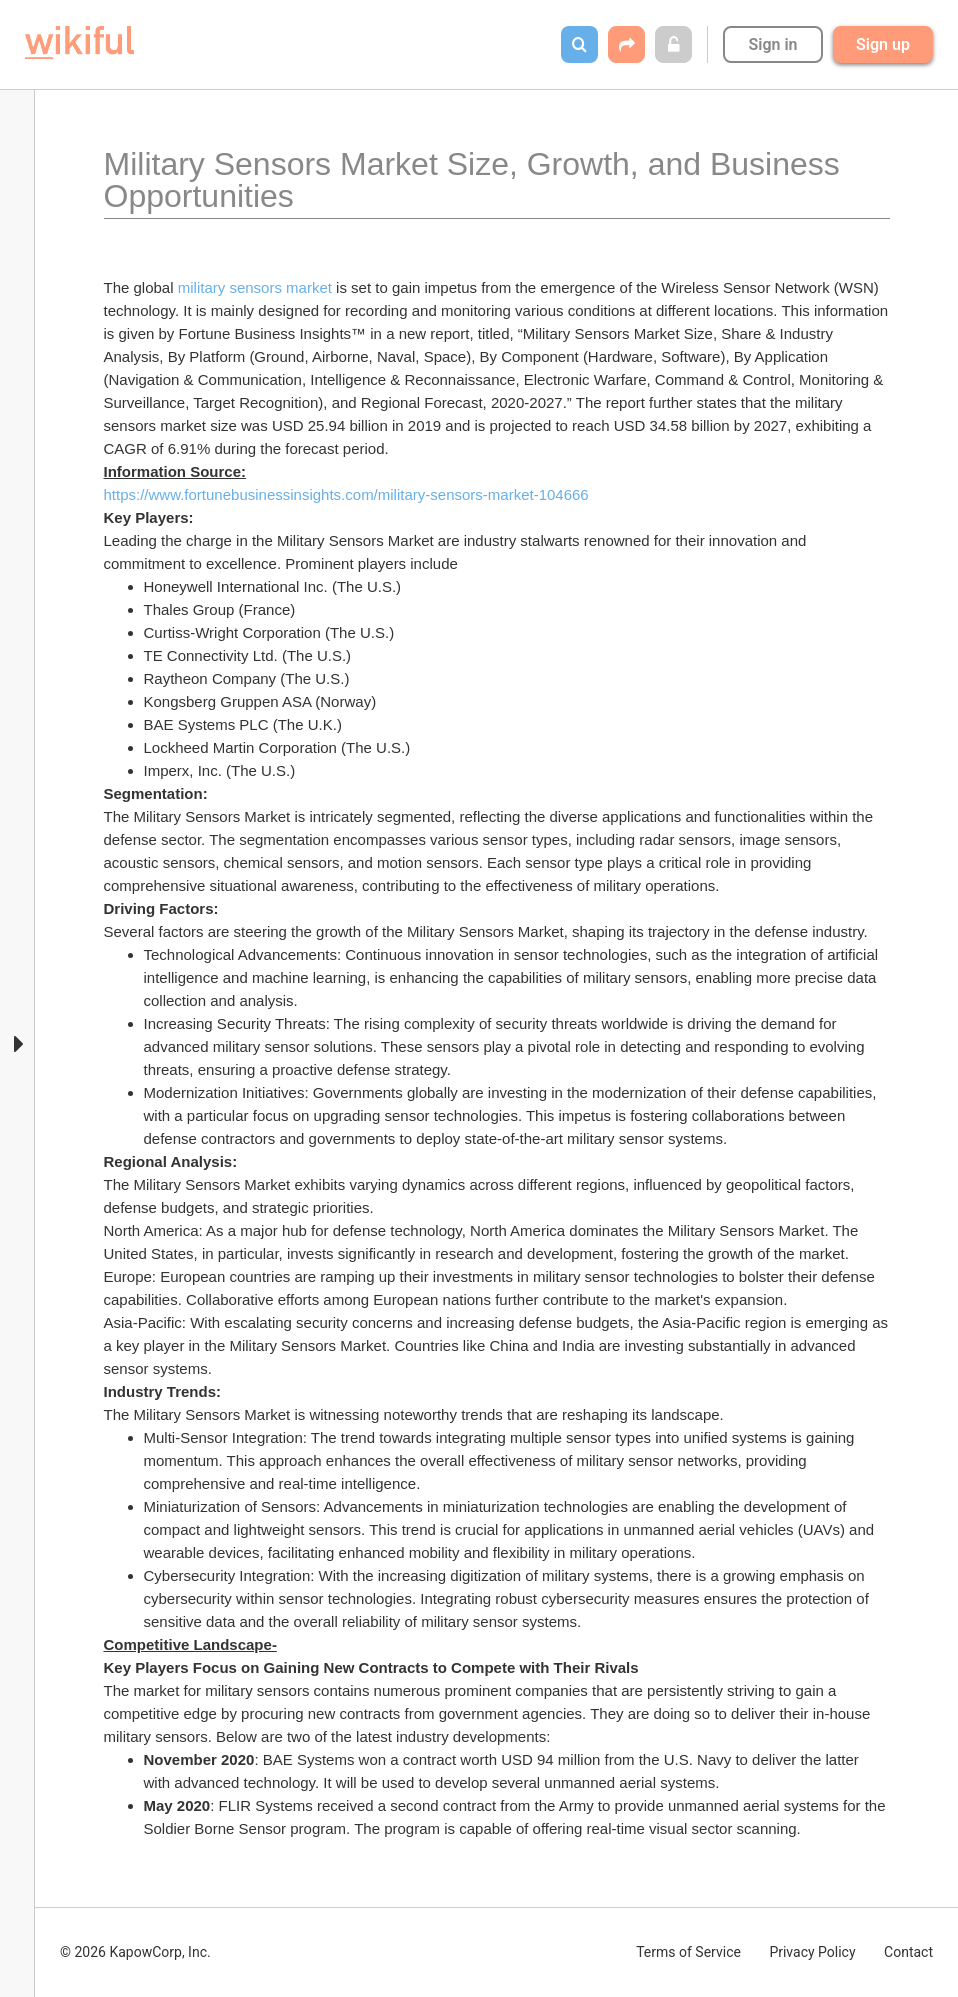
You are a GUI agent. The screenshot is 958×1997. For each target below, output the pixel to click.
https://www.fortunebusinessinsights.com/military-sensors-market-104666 (346, 494)
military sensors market (255, 287)
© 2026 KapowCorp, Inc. (135, 1952)
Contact (908, 1952)
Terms (688, 1952)
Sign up (883, 44)
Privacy (812, 1952)
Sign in (772, 44)
